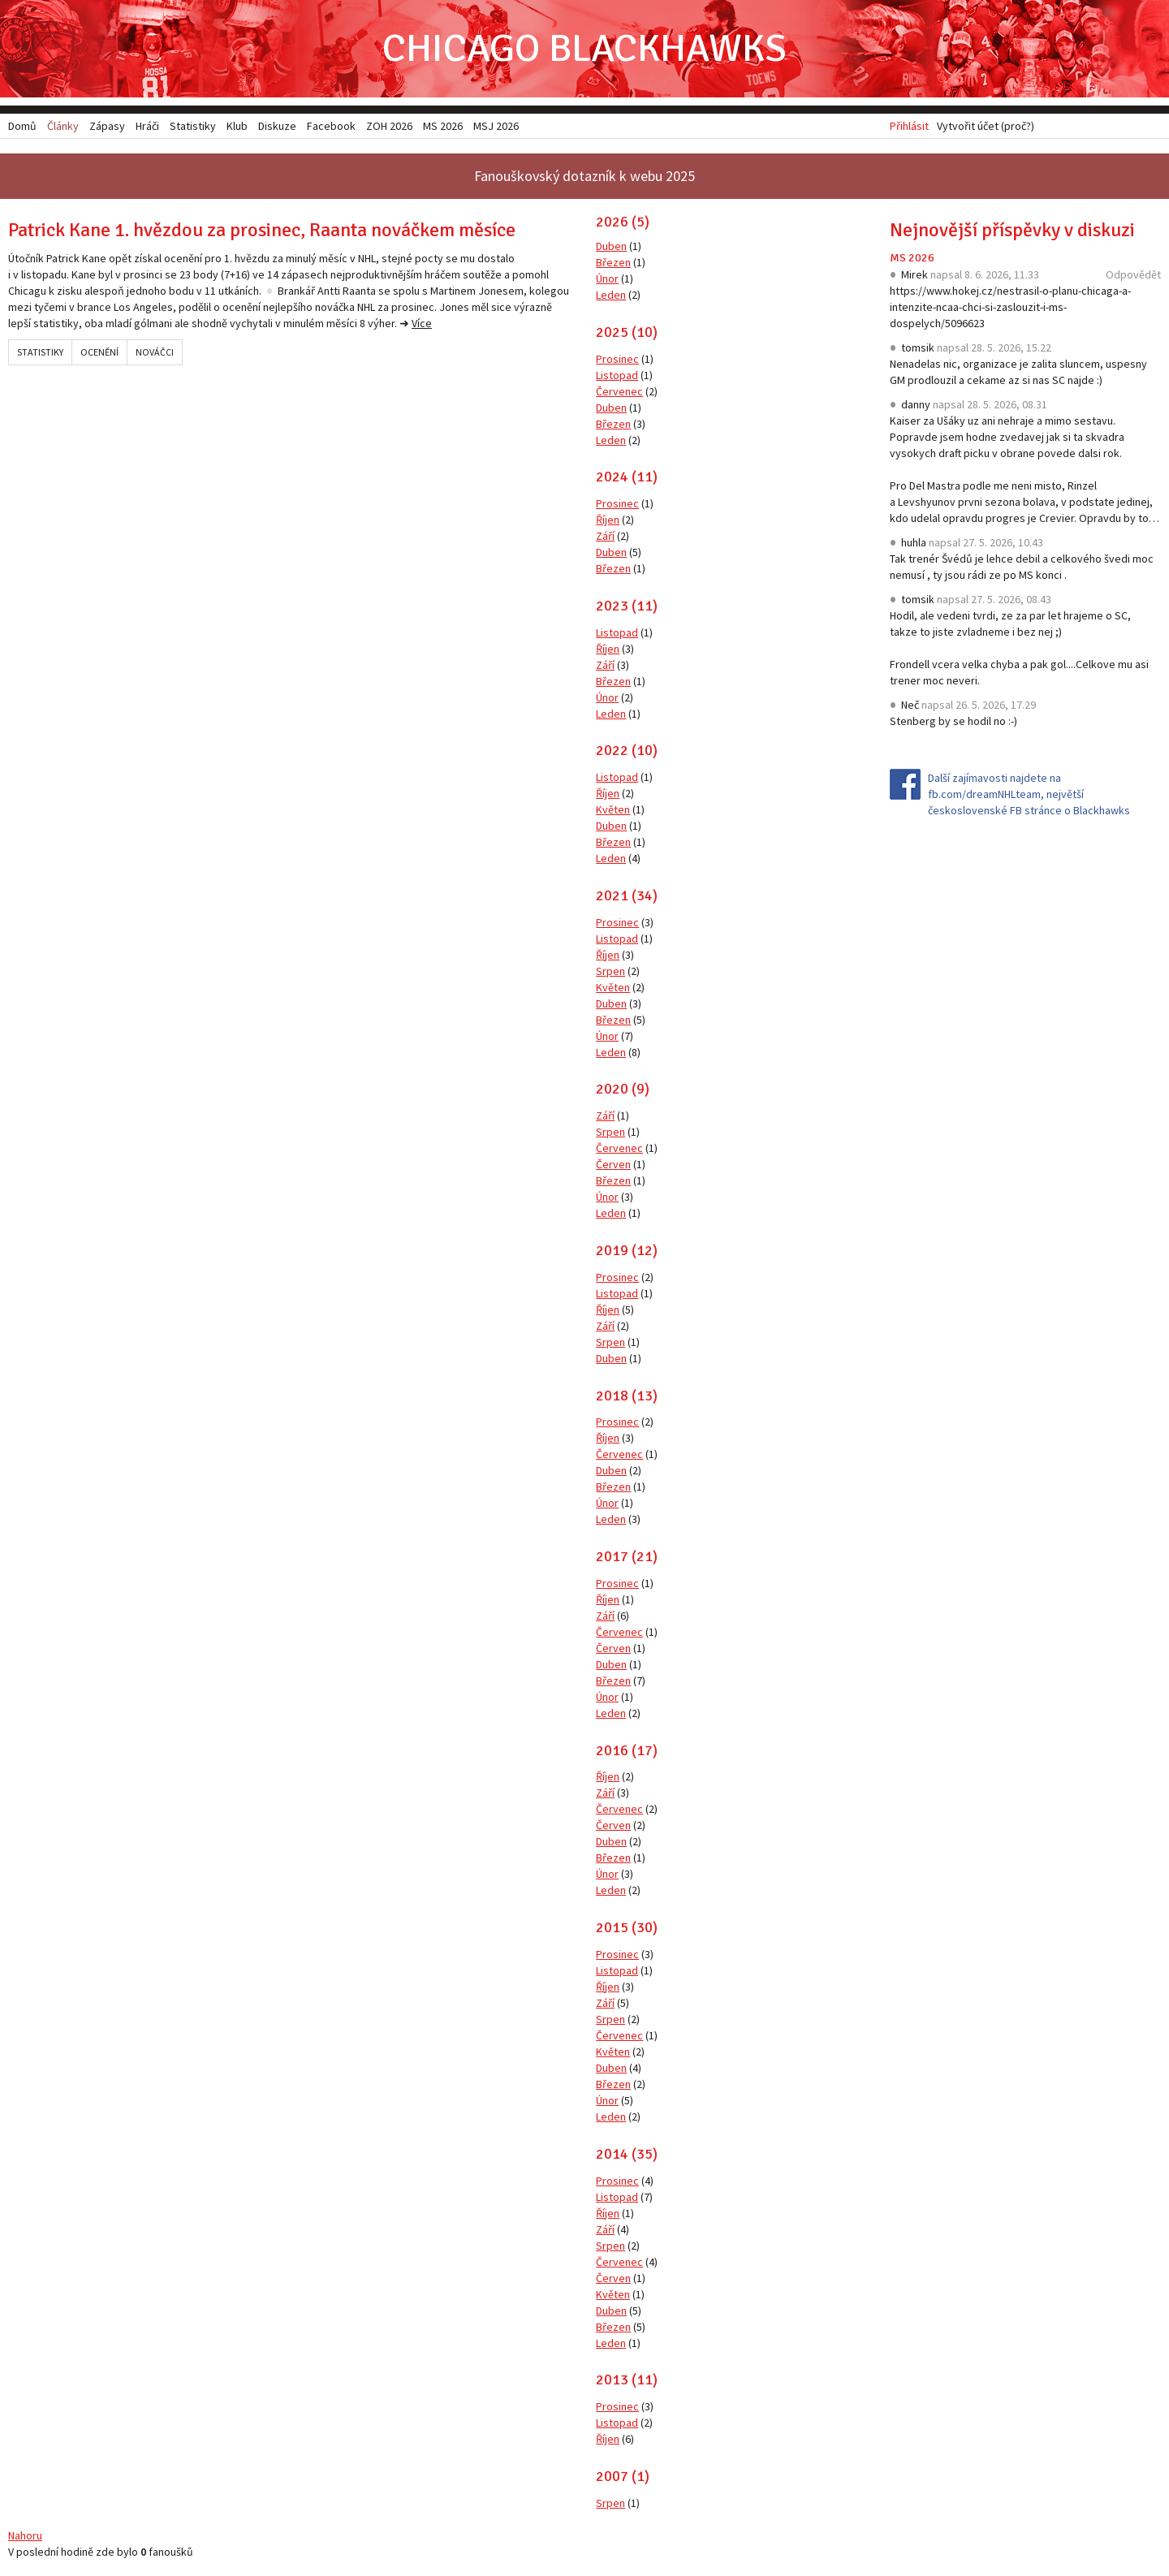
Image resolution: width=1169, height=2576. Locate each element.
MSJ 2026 (496, 126)
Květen (613, 809)
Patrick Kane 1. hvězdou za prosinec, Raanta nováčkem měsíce (261, 230)
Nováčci (155, 352)
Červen (613, 1164)
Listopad (617, 375)
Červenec (619, 391)
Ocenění (99, 352)
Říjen (607, 519)
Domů (22, 126)
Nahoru (25, 2535)
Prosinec (617, 359)
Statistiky (40, 352)
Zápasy (107, 126)
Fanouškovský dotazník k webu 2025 (584, 175)
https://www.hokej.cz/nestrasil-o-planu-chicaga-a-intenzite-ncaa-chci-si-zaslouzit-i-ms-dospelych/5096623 (1010, 306)
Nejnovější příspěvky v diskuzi (1012, 230)
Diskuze (277, 126)
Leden (611, 294)
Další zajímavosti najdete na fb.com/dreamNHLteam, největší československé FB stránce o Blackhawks (1029, 794)
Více (422, 323)
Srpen (610, 971)
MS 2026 (912, 258)
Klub (237, 126)
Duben (611, 246)
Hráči (147, 126)
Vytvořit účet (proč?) (985, 126)
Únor (607, 278)
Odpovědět (1133, 274)
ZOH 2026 (389, 126)
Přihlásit (909, 126)
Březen (613, 262)
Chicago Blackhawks (584, 48)
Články (63, 126)
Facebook (331, 126)
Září (605, 536)
